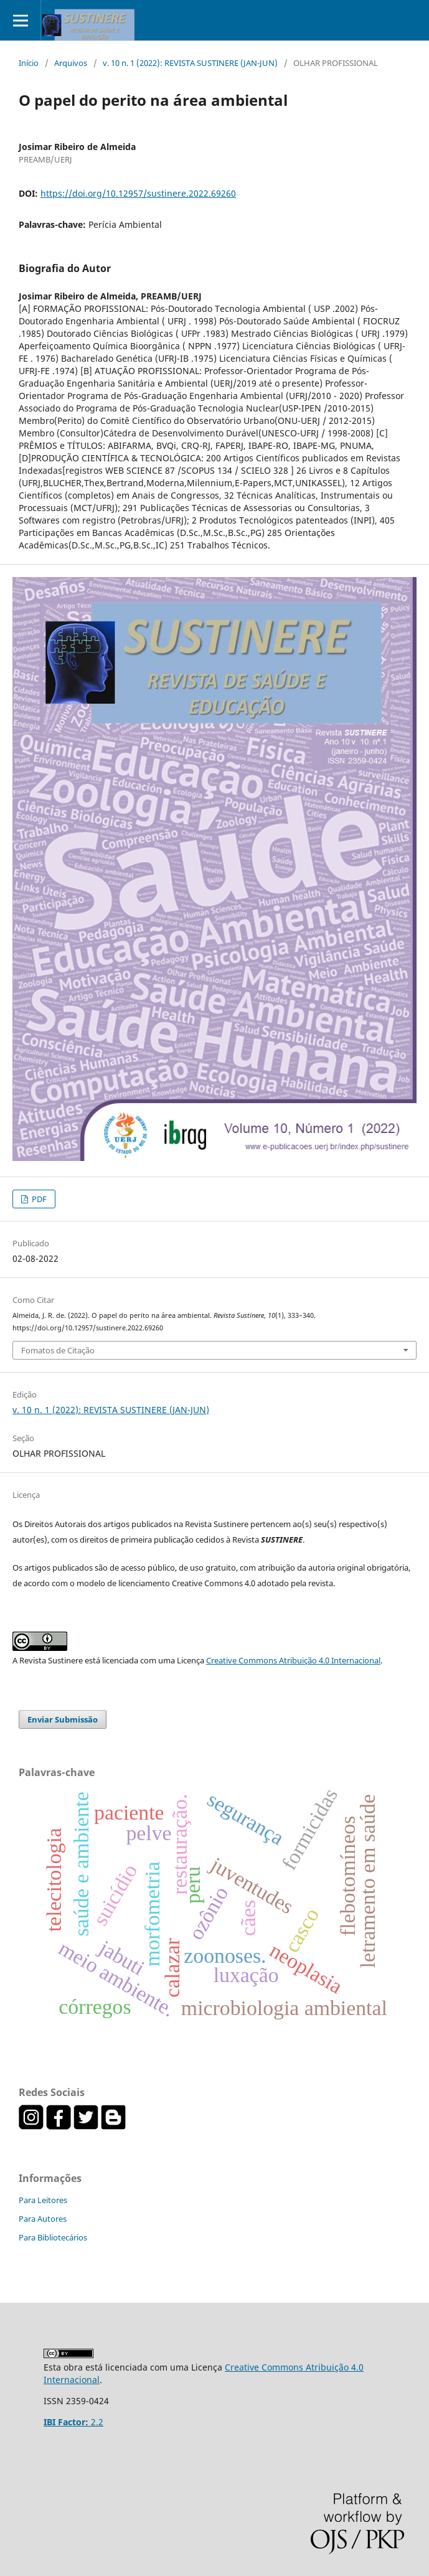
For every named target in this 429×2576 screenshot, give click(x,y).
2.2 (73, 2422)
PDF (38, 1199)
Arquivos (70, 62)
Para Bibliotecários (53, 2237)
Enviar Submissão (62, 1719)
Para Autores (43, 2218)
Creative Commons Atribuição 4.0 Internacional (293, 1660)
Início (29, 62)
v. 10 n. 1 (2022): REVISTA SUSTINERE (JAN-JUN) (190, 62)
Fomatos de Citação (58, 1350)
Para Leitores (43, 2200)
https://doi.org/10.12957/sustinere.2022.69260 (138, 193)
